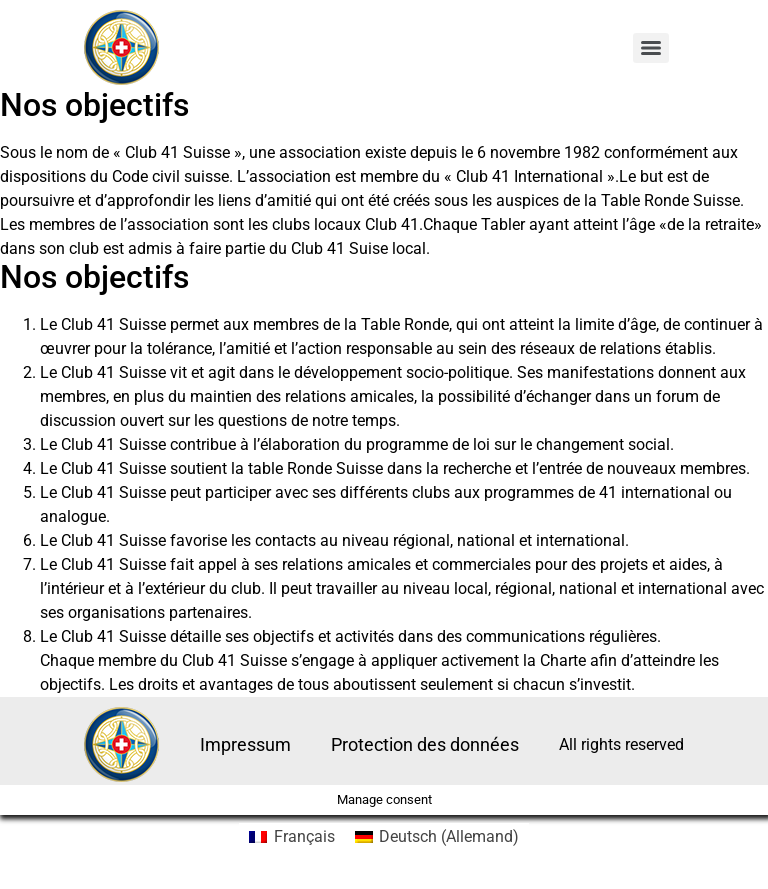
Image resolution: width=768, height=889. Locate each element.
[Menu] (651, 48)
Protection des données (425, 744)
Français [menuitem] (304, 836)
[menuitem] (291, 837)
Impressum (245, 744)
